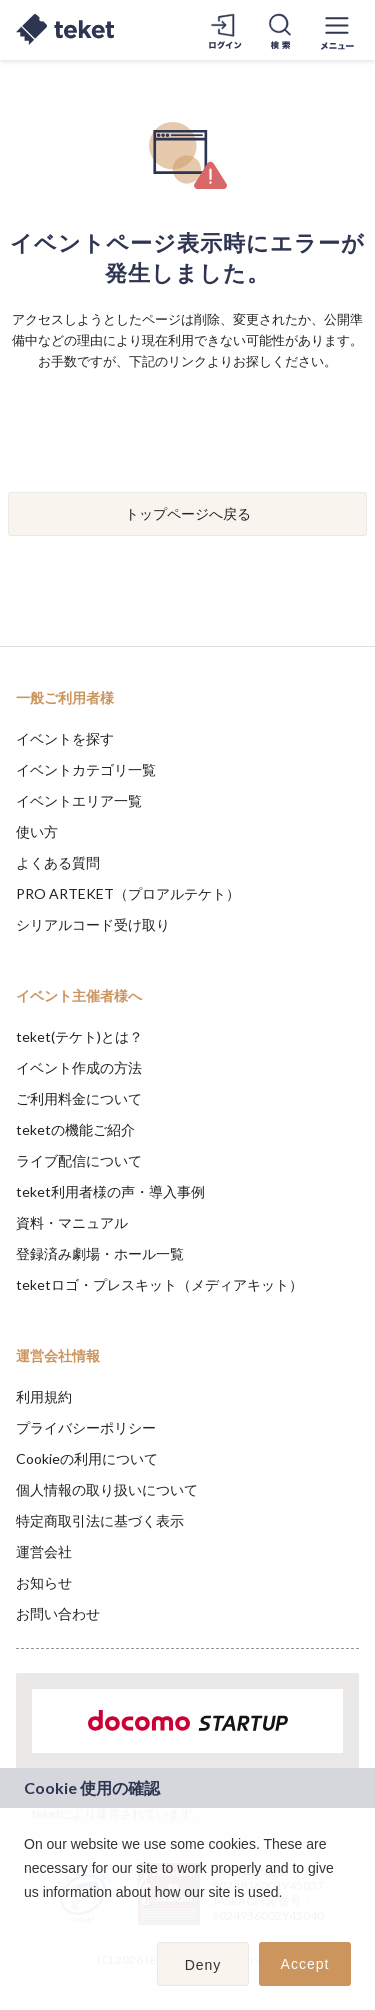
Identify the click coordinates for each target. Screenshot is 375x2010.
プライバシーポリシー (86, 1427)
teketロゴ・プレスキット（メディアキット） (159, 1284)
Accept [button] (305, 1964)
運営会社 (44, 1551)
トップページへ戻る (188, 513)
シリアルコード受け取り (93, 924)
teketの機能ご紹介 (75, 1129)
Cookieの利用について (87, 1458)
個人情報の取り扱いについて (107, 1489)
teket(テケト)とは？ (79, 1036)
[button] (27, 1918)
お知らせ (44, 1582)
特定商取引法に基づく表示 (100, 1520)
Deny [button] (203, 1965)
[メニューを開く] (337, 30)
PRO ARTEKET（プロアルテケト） (128, 893)
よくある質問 (58, 862)
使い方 (37, 831)
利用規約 (44, 1396)
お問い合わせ (58, 1613)
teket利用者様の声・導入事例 (110, 1191)
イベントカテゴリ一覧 (86, 769)
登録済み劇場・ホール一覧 (100, 1253)
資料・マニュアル (72, 1222)
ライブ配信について (79, 1160)
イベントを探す (65, 738)
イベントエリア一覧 (79, 800)
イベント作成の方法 (79, 1067)
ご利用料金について (79, 1098)
